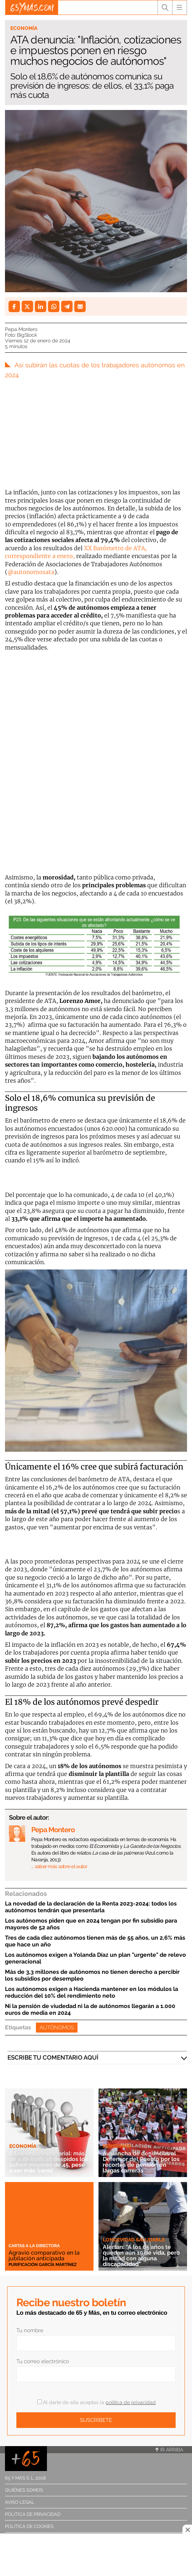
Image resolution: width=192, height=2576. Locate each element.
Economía (23, 28)
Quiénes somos (24, 2490)
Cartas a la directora (34, 2245)
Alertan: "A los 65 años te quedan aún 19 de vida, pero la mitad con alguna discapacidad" (141, 2255)
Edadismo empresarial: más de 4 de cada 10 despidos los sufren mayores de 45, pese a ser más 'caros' (48, 2162)
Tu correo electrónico (42, 2361)
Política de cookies (29, 2526)
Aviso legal (19, 2502)
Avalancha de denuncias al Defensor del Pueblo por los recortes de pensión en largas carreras (141, 2162)
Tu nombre (29, 2330)
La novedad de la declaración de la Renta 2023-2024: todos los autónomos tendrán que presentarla (91, 1907)
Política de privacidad (32, 2514)
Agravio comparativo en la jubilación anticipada (44, 2255)
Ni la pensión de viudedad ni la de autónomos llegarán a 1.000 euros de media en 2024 (90, 2009)
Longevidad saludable (134, 2240)
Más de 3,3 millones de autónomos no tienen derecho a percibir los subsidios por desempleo (92, 1975)
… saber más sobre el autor (59, 1866)
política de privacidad (131, 2402)
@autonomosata (30, 571)
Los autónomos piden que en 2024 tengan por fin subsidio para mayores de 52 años (91, 1924)
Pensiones (117, 2146)
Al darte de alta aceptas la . (96, 2402)
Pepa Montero (21, 329)
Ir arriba (169, 2450)
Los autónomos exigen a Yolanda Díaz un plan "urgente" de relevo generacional (95, 1958)
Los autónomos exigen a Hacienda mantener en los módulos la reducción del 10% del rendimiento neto (91, 1992)
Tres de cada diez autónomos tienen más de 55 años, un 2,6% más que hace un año (95, 1941)
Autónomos (56, 2027)
